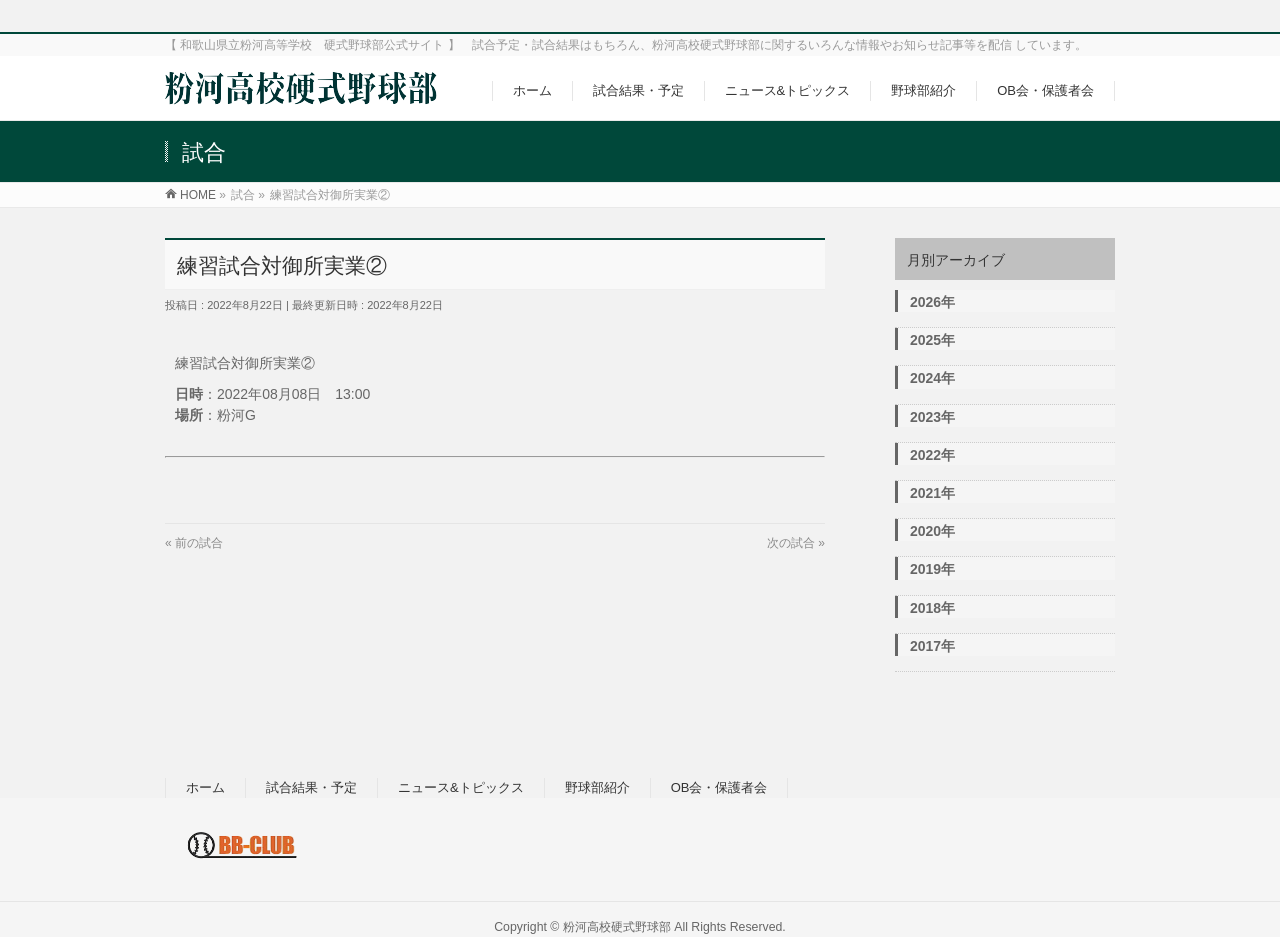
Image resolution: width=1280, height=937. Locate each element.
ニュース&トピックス (461, 787)
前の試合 (199, 543)
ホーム (205, 787)
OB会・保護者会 (719, 787)
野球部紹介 (597, 787)
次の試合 (791, 543)
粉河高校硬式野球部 (617, 927)
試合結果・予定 (311, 787)
